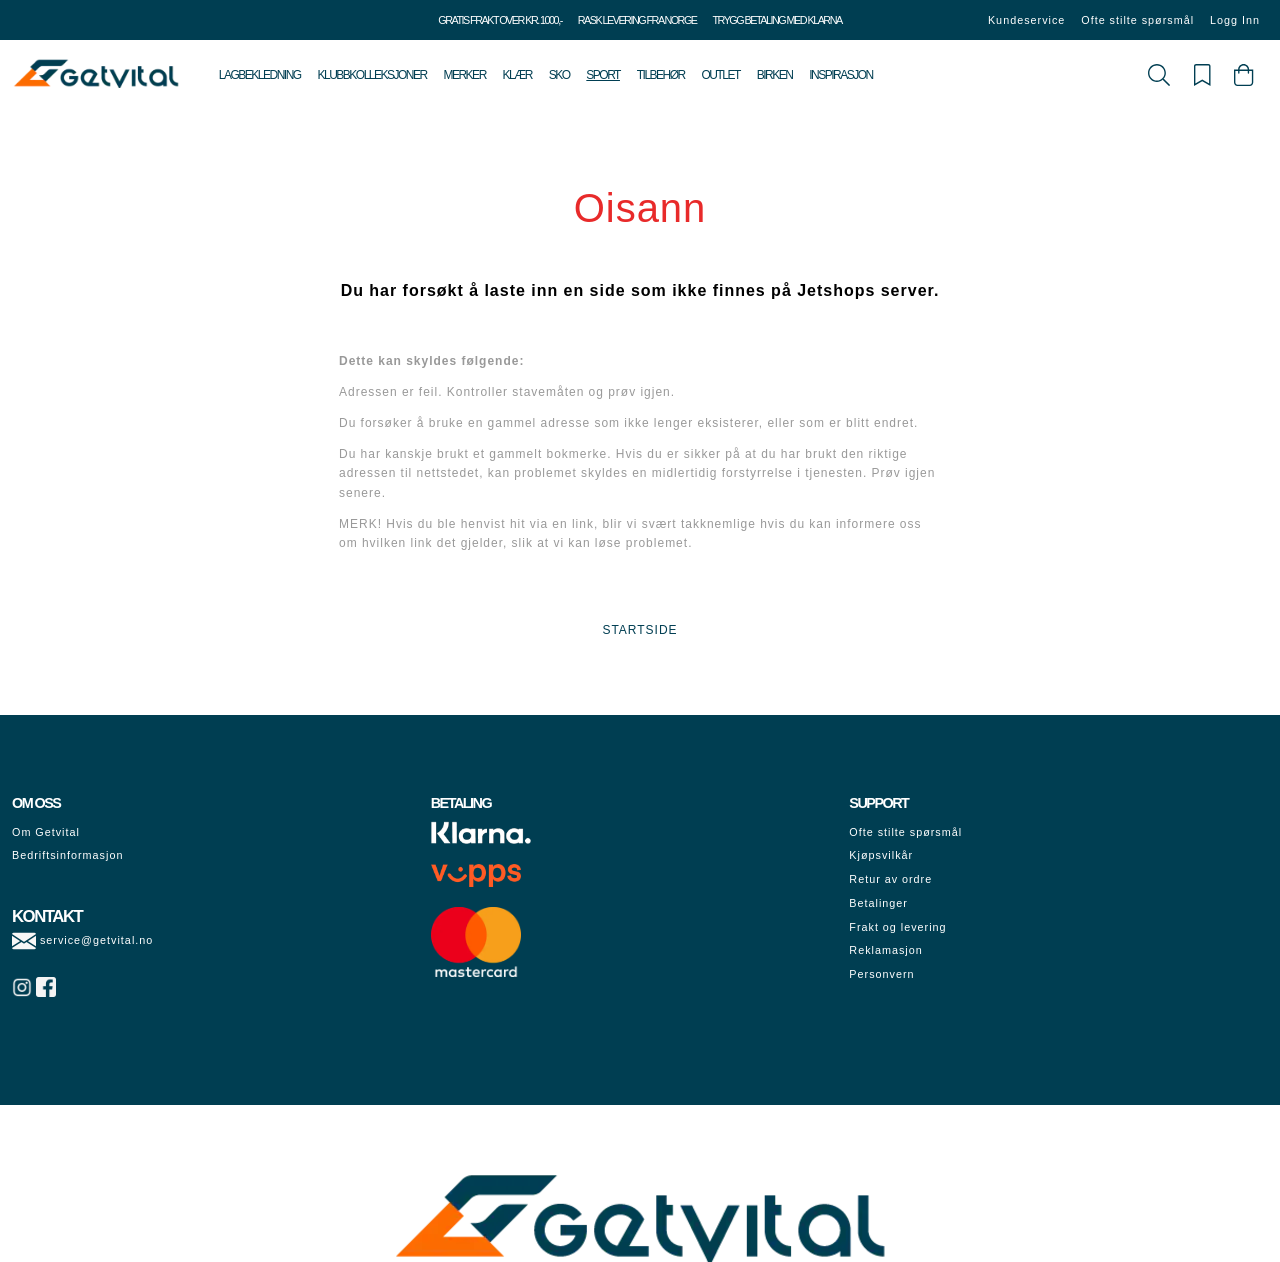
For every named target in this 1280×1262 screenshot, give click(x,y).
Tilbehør (661, 75)
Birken (775, 75)
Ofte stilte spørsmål (1137, 20)
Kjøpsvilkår (881, 855)
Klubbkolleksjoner (371, 75)
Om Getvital (46, 832)
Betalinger (878, 903)
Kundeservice (1026, 20)
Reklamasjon (885, 950)
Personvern (881, 974)
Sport (603, 75)
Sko (559, 75)
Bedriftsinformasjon (67, 855)
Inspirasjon (841, 75)
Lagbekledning (260, 75)
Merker (464, 75)
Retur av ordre (890, 879)
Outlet (721, 75)
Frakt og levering (897, 927)
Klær (517, 75)
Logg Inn (1235, 20)
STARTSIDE (639, 630)
